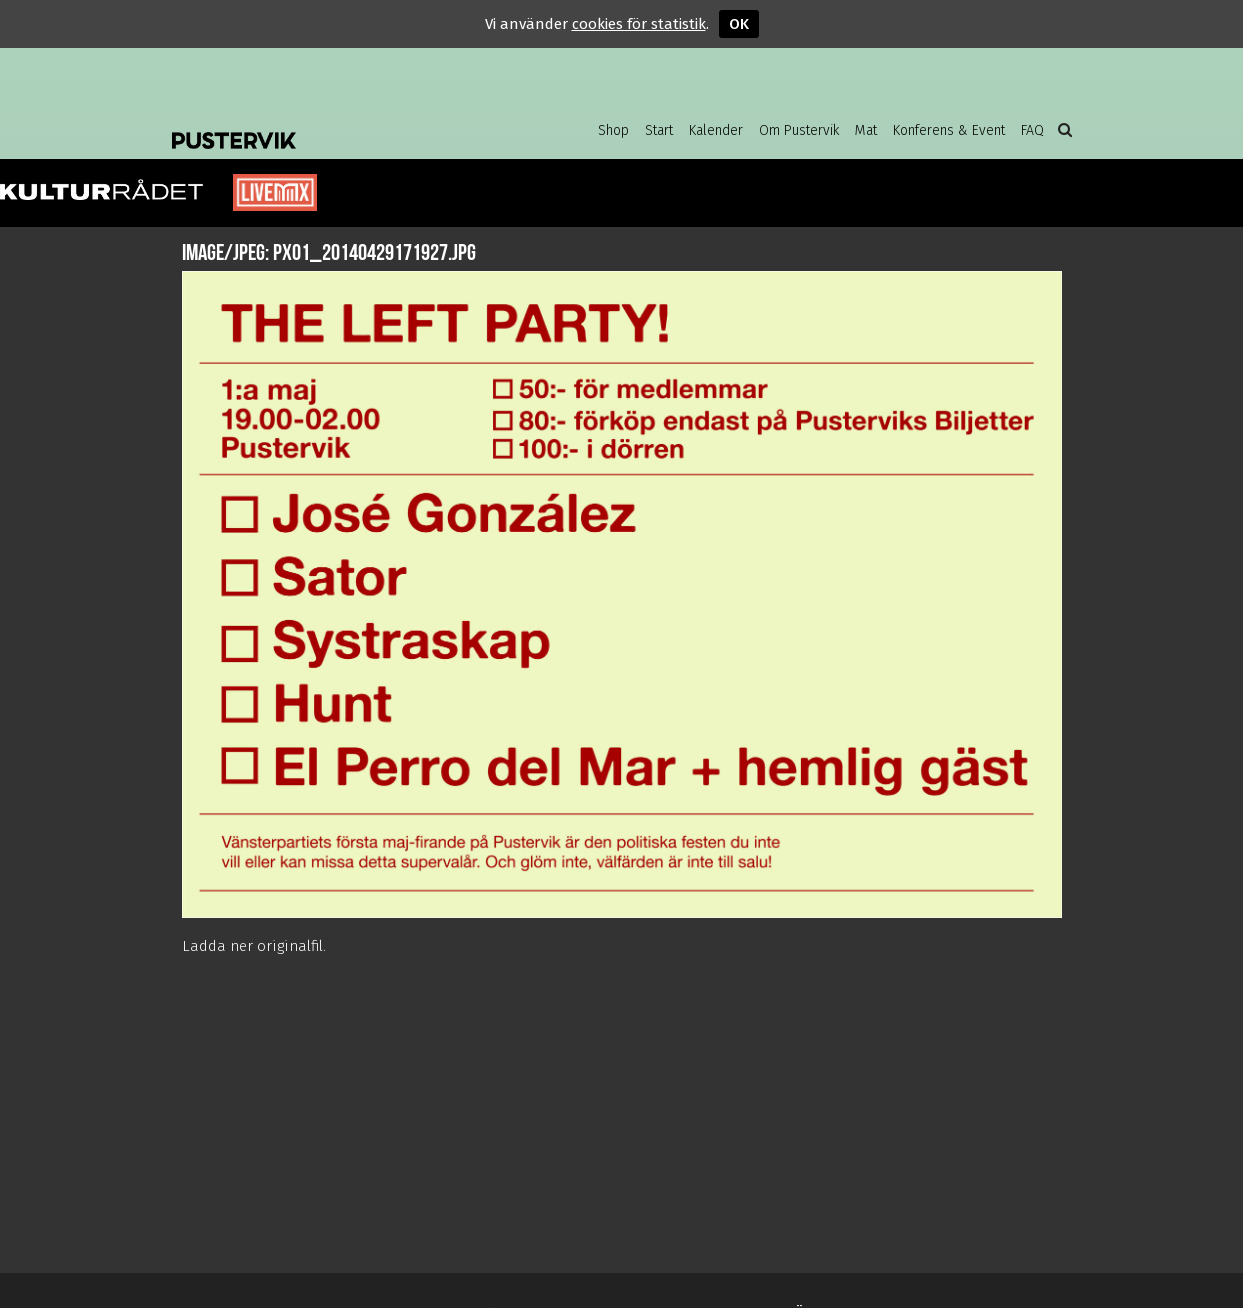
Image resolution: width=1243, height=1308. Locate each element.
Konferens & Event (949, 130)
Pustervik (332, 125)
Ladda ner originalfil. (254, 946)
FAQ (1032, 130)
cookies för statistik (639, 24)
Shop (613, 130)
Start (659, 130)
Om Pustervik (799, 130)
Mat (866, 130)
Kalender (716, 130)
